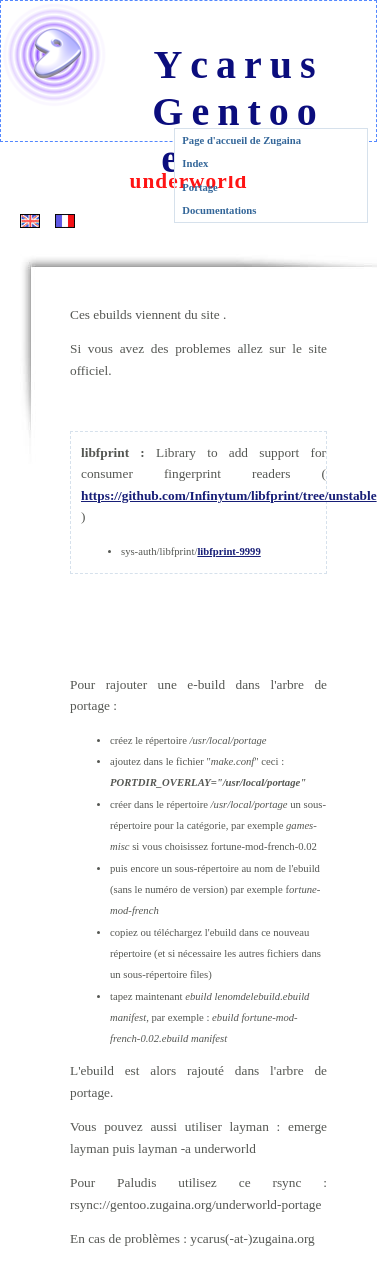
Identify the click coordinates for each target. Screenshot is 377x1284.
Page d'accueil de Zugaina (241, 140)
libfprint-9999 (228, 551)
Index (195, 163)
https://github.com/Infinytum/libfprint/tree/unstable (229, 495)
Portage (200, 187)
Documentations (219, 210)
